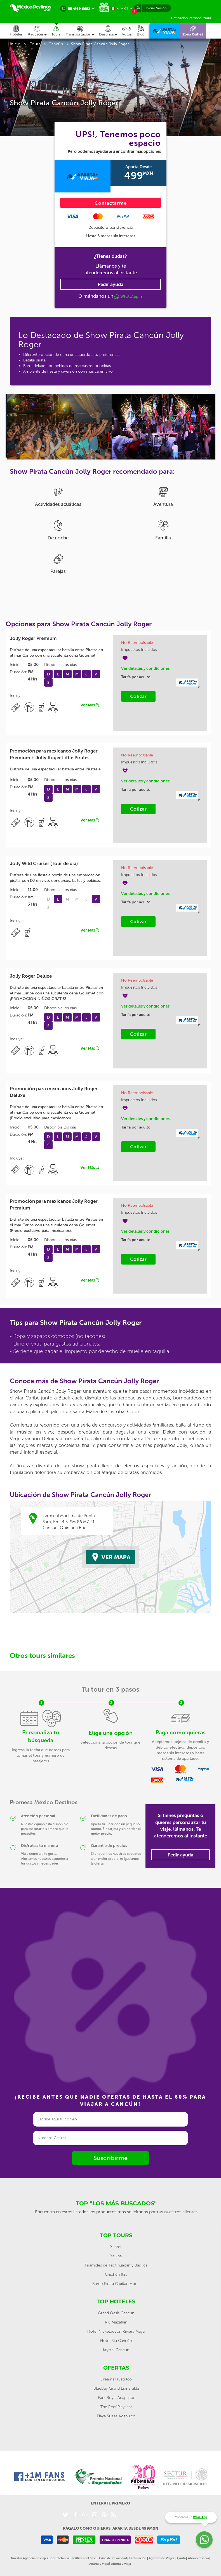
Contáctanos (59, 2558)
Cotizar (138, 696)
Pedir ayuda (110, 284)
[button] (82, 31)
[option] (58, 425)
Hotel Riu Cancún (116, 2340)
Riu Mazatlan (116, 2322)
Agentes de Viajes (161, 2558)
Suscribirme (110, 2158)
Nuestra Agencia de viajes (29, 2558)
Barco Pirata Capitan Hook (116, 2283)
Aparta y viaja (99, 2563)
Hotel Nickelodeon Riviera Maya (116, 2331)
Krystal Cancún (116, 2350)
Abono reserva (198, 2558)
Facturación (138, 2558)
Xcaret (116, 2246)
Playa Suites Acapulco (116, 2416)
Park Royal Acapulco (116, 2397)
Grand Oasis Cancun (116, 2313)
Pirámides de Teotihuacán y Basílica (116, 2265)
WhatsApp (128, 296)
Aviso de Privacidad (112, 2558)
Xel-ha (116, 2256)
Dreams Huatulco (116, 2379)
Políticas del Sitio (83, 2558)
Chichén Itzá (116, 2274)
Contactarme (111, 203)
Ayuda (181, 2558)
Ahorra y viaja (121, 2563)
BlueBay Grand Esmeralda (116, 2388)
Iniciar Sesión (156, 8)
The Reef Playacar (116, 2406)
